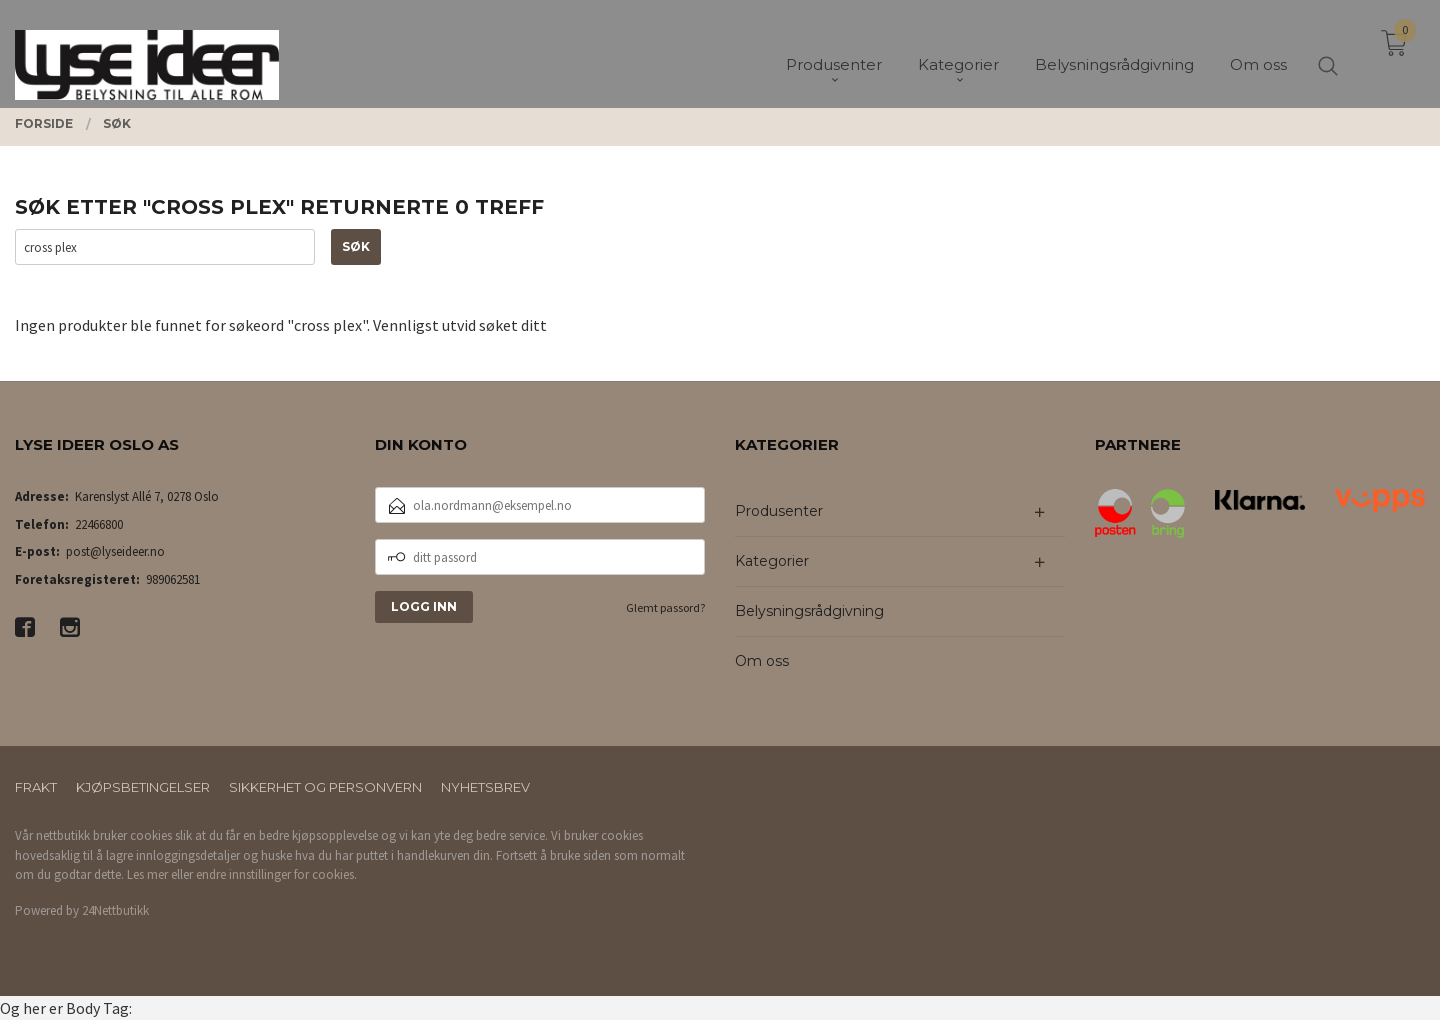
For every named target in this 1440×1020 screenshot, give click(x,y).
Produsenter (779, 511)
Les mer (147, 874)
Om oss (762, 661)
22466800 (99, 524)
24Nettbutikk (115, 910)
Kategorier (772, 561)
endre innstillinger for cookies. (276, 874)
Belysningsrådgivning (809, 611)
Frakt (36, 787)
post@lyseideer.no (115, 551)
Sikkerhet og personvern (325, 787)
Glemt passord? (665, 607)
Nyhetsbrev (485, 787)
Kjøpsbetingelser (143, 787)
